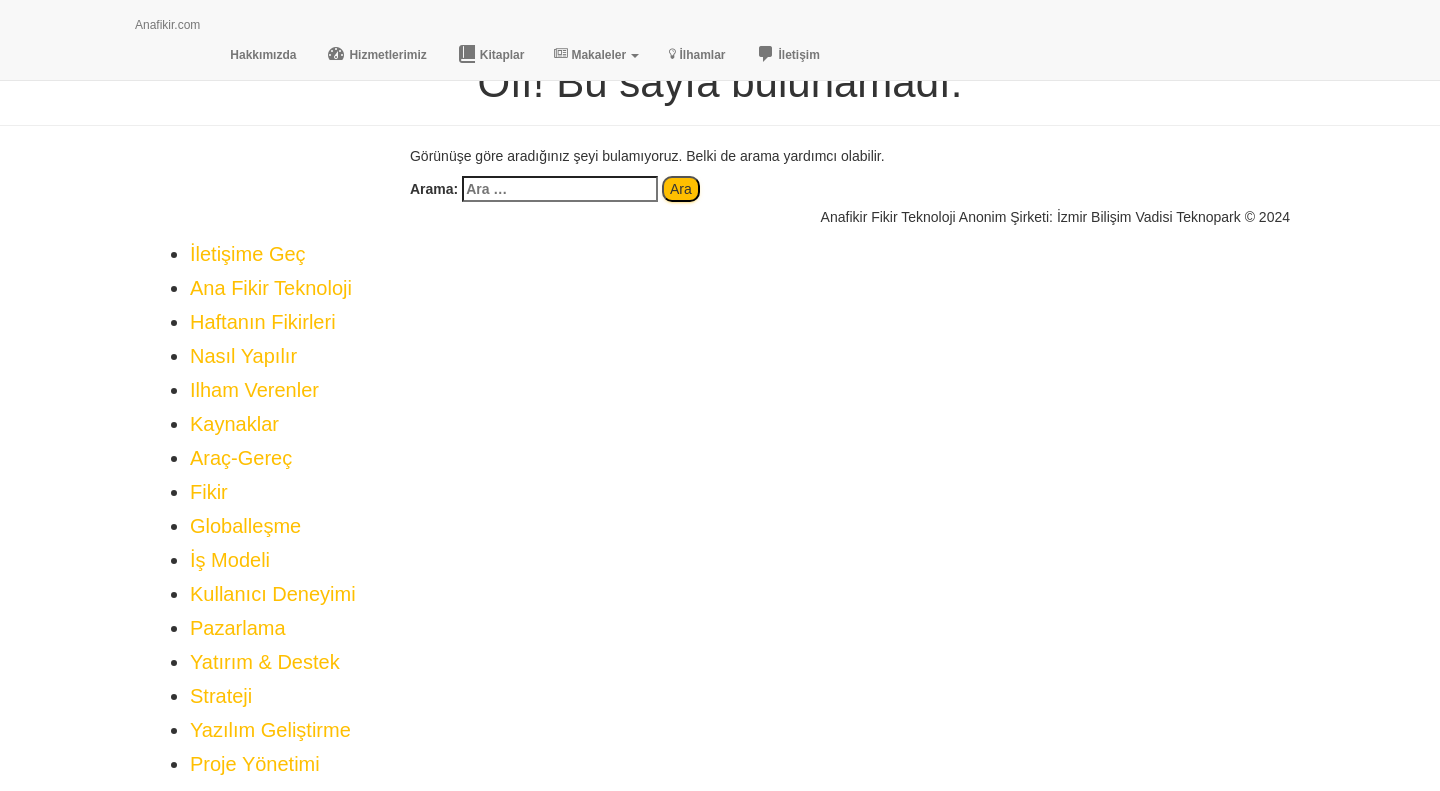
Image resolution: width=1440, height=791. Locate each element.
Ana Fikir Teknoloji (271, 288)
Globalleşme (245, 526)
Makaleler (596, 55)
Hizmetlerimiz (376, 54)
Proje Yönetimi (255, 764)
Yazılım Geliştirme (270, 730)
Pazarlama (238, 628)
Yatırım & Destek (265, 662)
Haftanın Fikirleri (263, 322)
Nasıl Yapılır (243, 356)
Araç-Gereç (241, 458)
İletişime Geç (248, 254)
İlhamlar (697, 55)
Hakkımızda (263, 55)
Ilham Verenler (254, 390)
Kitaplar (491, 54)
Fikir (209, 492)
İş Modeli (230, 560)
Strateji (221, 696)
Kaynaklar (234, 424)
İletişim (788, 54)
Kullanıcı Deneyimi (273, 594)
